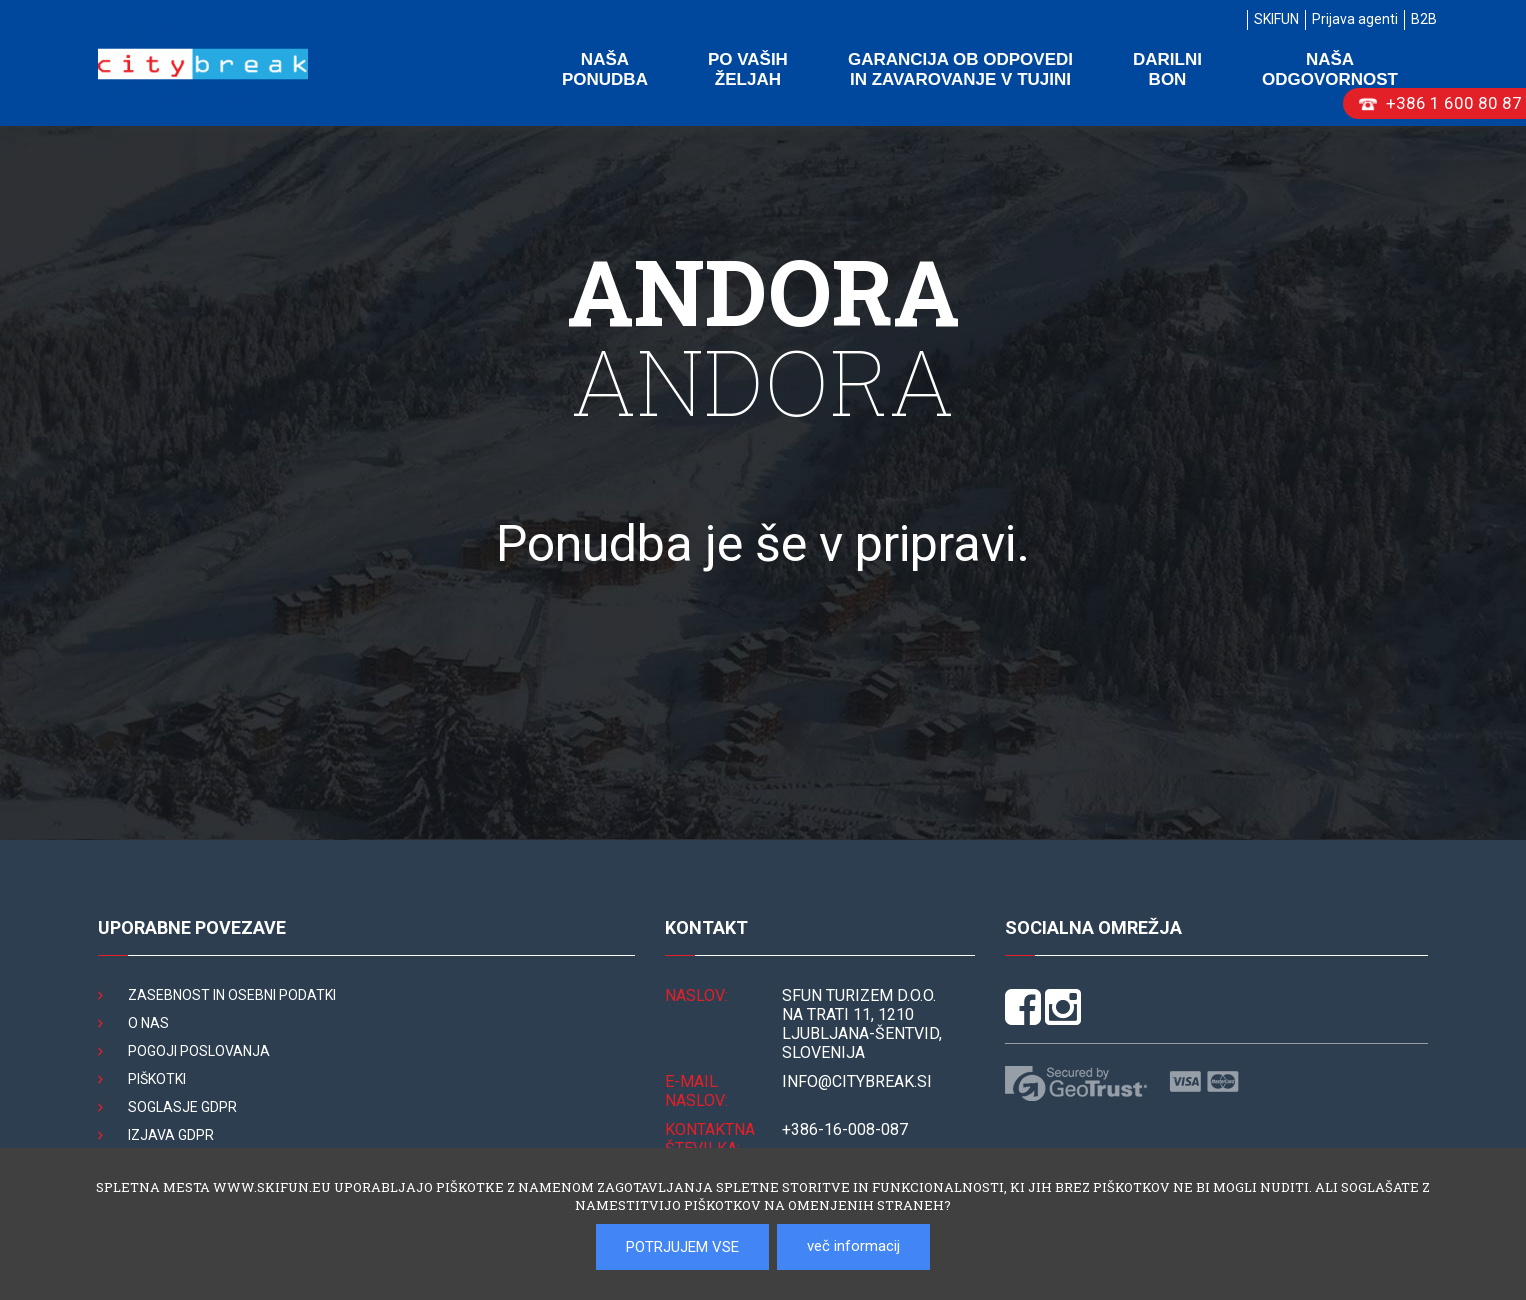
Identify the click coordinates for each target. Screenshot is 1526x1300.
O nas (148, 1023)
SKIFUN (1276, 19)
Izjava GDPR (171, 1135)
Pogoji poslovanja (199, 1051)
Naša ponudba (605, 69)
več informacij (853, 1246)
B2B (1424, 19)
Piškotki (157, 1079)
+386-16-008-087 (845, 1129)
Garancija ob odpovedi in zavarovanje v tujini (960, 69)
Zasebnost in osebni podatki (232, 995)
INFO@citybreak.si (857, 1081)
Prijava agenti (1355, 19)
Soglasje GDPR (182, 1107)
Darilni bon (1167, 69)
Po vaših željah (748, 69)
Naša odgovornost (1330, 69)
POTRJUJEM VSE (682, 1247)
